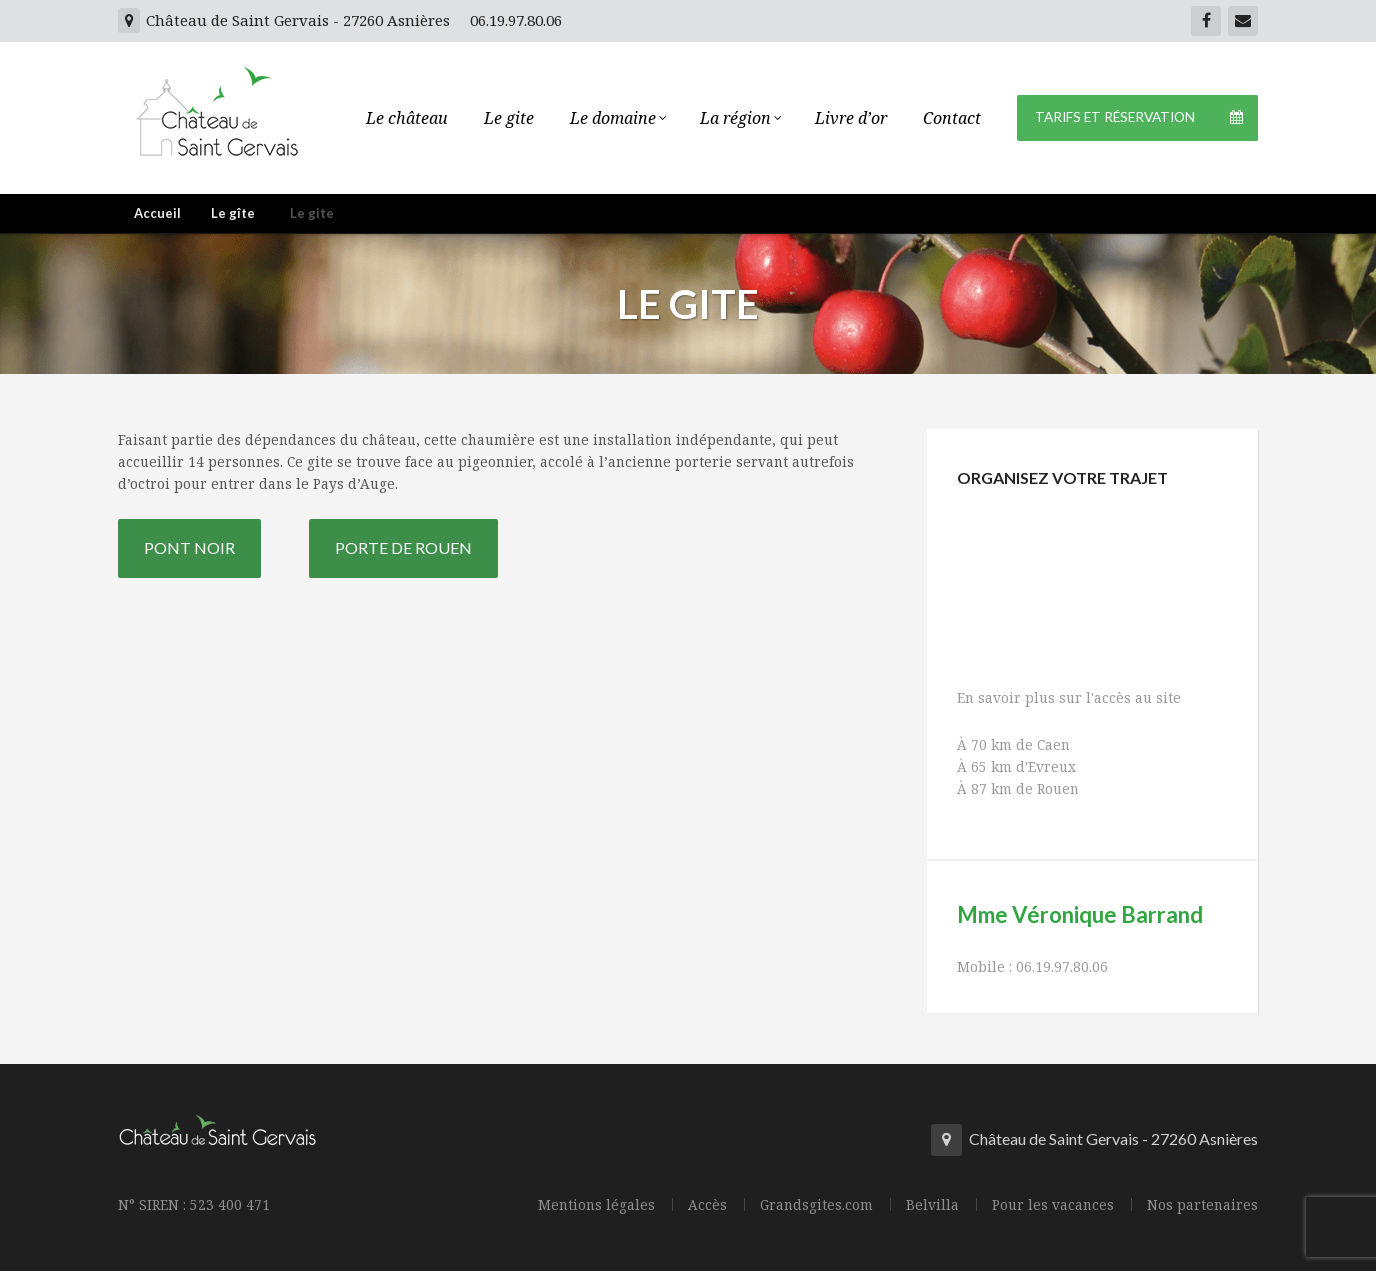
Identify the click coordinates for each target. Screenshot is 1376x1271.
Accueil (157, 213)
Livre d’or (851, 118)
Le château (407, 118)
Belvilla (932, 1205)
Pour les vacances (1053, 1205)
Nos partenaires (1202, 1205)
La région (739, 118)
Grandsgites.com (816, 1205)
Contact (952, 118)
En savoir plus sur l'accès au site (1069, 697)
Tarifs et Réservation (1146, 118)
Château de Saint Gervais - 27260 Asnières (284, 20)
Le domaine (617, 118)
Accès (707, 1205)
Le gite (509, 118)
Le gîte (233, 213)
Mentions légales (596, 1205)
